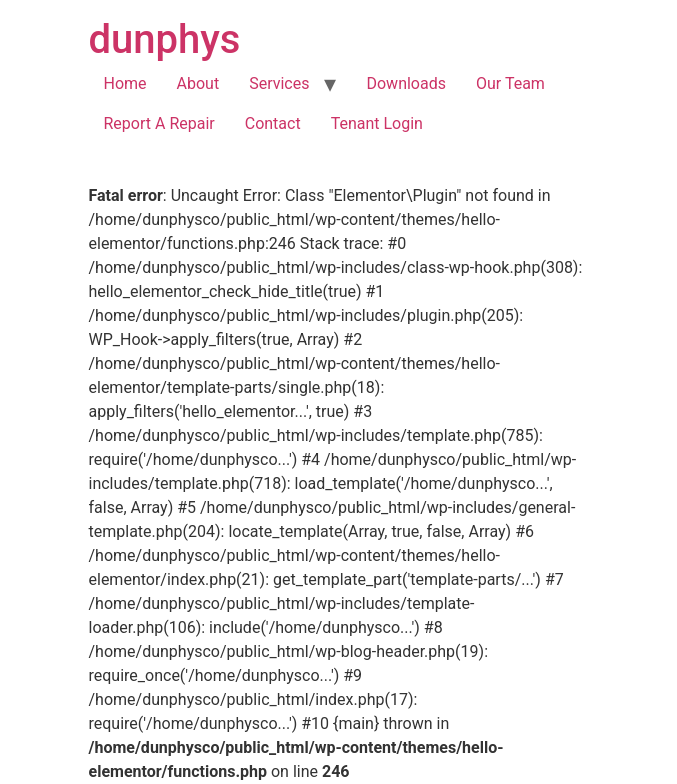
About (198, 83)
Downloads (405, 83)
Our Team (510, 83)
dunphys (165, 39)
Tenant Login (377, 123)
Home (125, 83)
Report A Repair (159, 123)
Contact (273, 123)
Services (279, 83)
